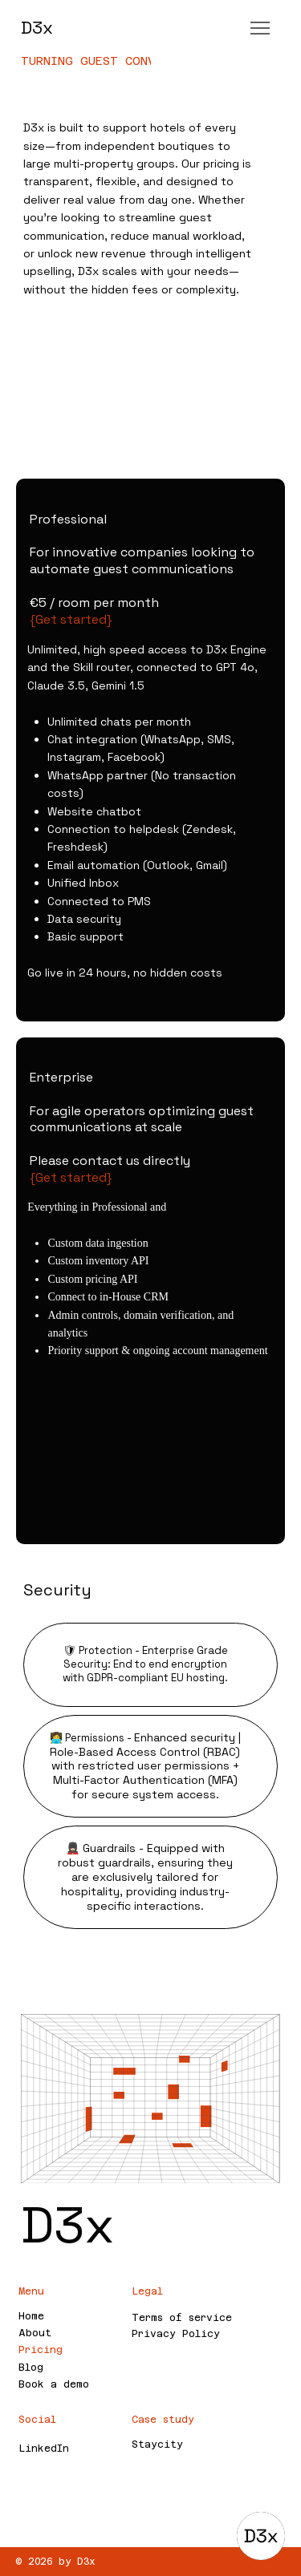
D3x (37, 27)
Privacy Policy (176, 2333)
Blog (30, 2367)
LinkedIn (43, 2448)
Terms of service (182, 2317)
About (34, 2333)
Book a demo (53, 2384)
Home (31, 2316)
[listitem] (150, 750)
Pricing (40, 2350)
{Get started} (69, 619)
